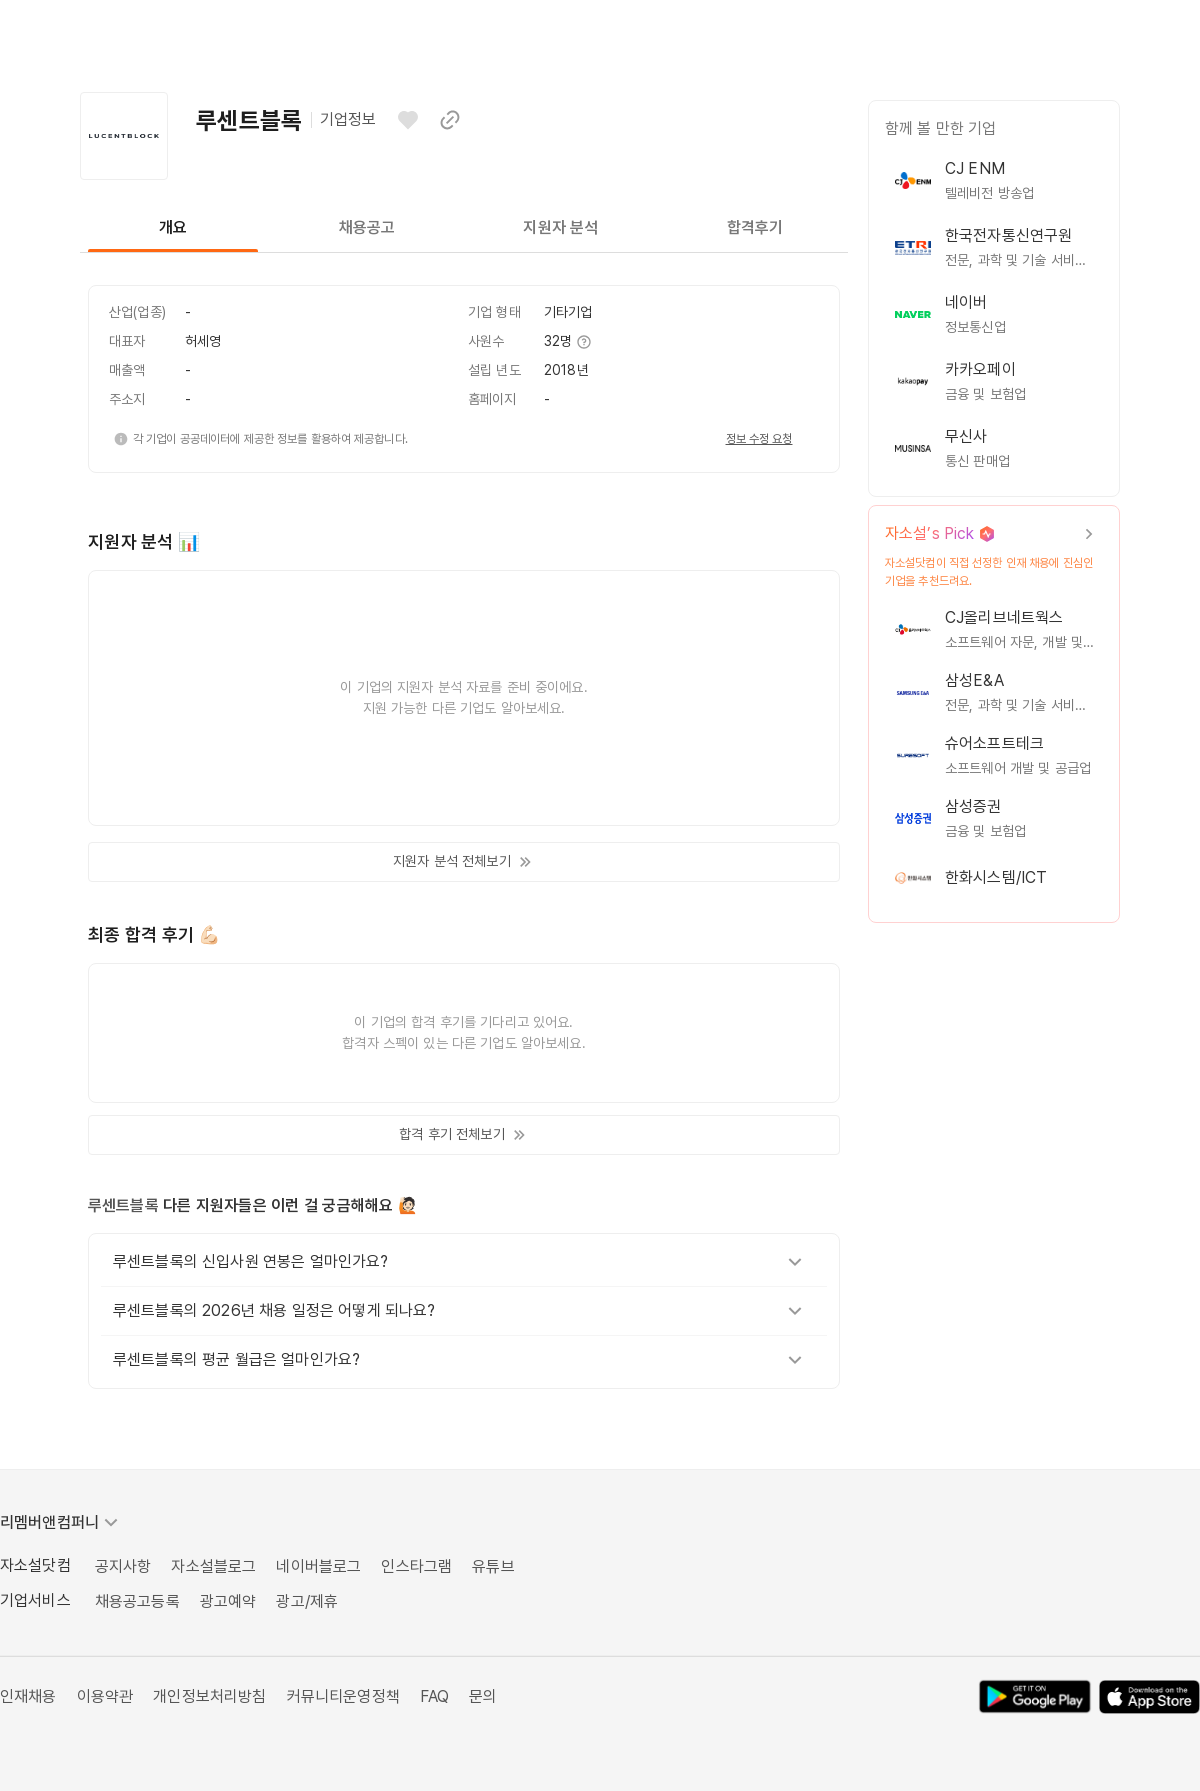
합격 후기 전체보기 (463, 1135)
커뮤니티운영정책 (343, 1696)
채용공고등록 (137, 1601)
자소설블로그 (213, 1566)
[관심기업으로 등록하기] (408, 120)
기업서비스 (35, 1600)
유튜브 (493, 1566)
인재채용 (28, 1696)
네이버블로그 (318, 1566)
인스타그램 (416, 1566)
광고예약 (228, 1601)
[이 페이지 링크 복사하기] (450, 120)
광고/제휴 (307, 1601)
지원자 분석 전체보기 (464, 862)
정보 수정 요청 (759, 439)
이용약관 (105, 1696)
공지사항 (123, 1566)
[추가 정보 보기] (583, 342)
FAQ (434, 1696)
